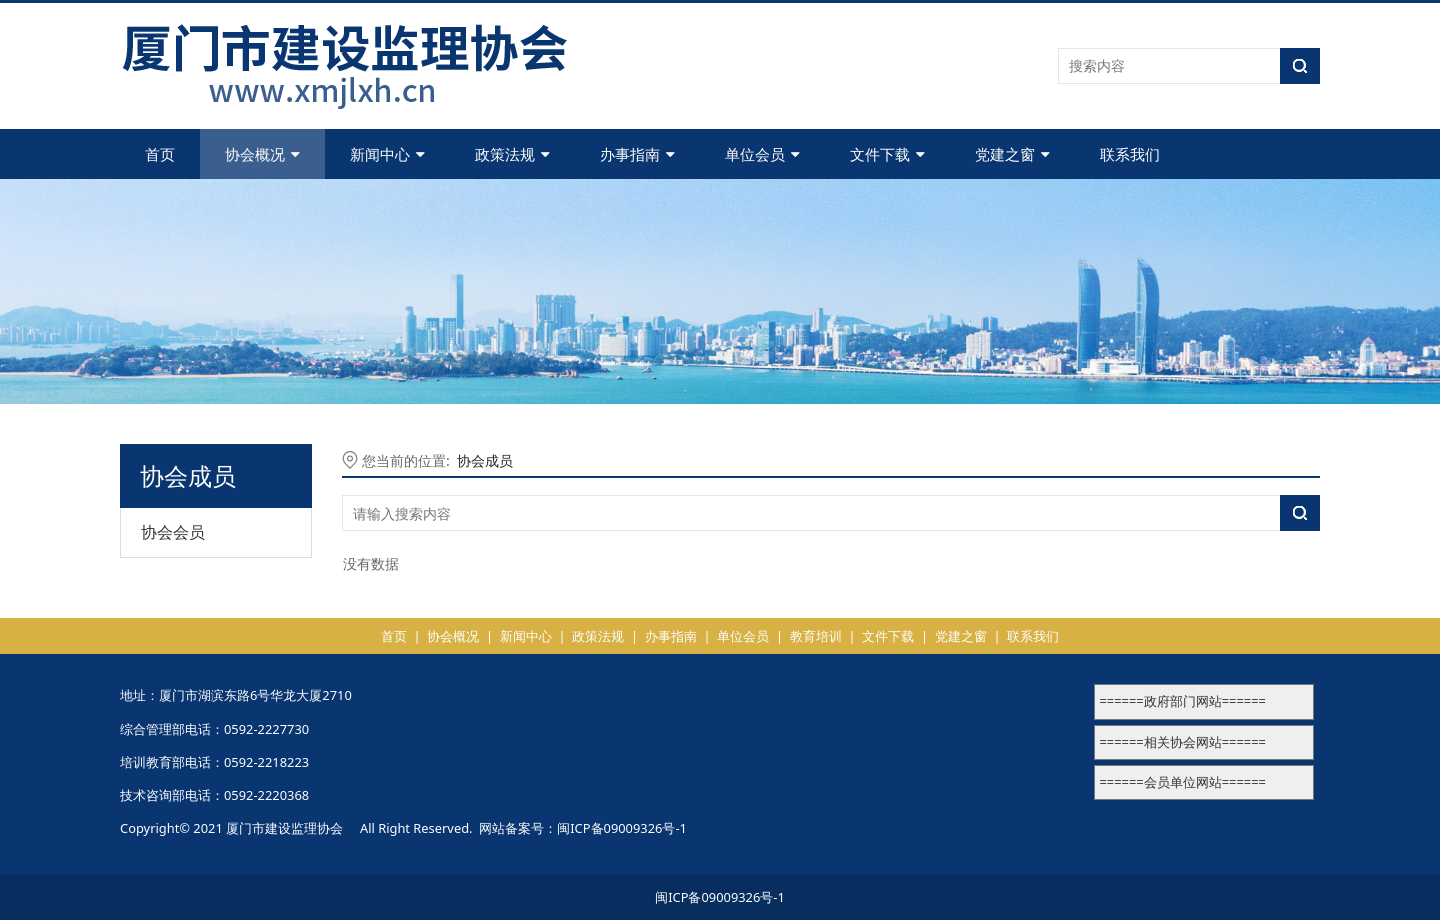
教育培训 (816, 636)
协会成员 (485, 460)
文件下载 (887, 154)
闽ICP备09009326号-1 (622, 828)
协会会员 (173, 532)
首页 (160, 154)
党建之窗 (1012, 154)
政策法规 (512, 154)
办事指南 (637, 154)
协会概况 (262, 154)
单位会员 (762, 154)
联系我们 (1130, 154)
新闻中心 (387, 154)
